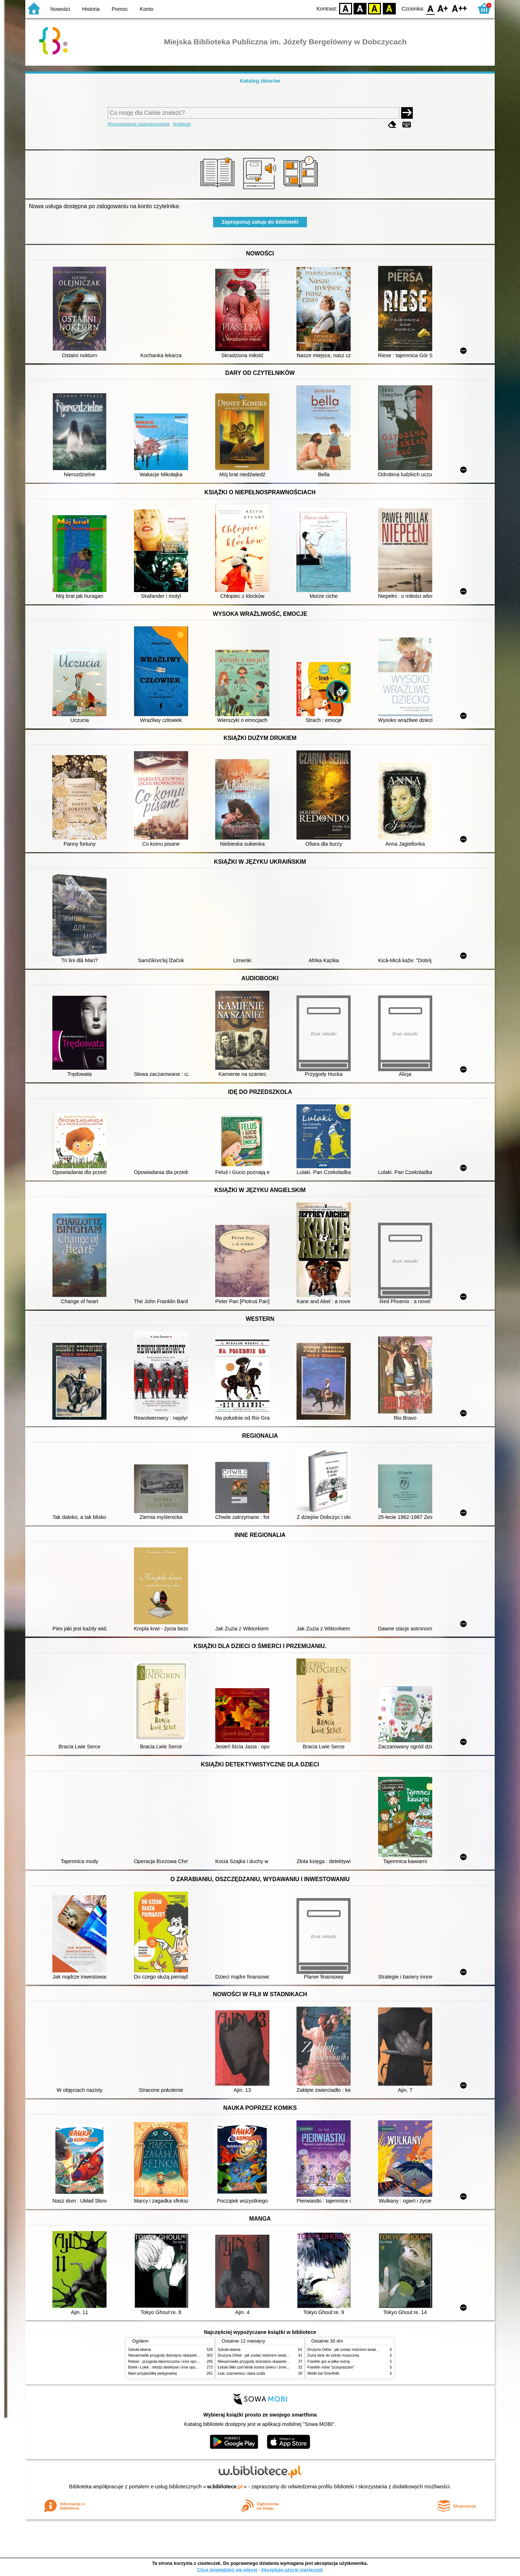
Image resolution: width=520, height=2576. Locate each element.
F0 (430, 8)
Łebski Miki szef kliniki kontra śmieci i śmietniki (255, 2367)
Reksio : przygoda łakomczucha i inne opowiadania (169, 2361)
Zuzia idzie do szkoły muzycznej (333, 2355)
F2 (459, 8)
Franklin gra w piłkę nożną (328, 2361)
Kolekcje (182, 124)
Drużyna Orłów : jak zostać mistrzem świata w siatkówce (263, 2355)
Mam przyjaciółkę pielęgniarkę (152, 2373)
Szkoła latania (139, 2350)
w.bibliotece (225, 2486)
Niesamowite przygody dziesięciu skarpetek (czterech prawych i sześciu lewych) (192, 2355)
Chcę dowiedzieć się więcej (227, 2569)
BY (389, 8)
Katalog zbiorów (260, 81)
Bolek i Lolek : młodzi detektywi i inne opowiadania (169, 2367)
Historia (91, 9)
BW (360, 8)
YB (374, 8)
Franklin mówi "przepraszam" (330, 2367)
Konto (146, 9)
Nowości (60, 9)
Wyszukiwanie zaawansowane (139, 124)
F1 (442, 8)
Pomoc (120, 9)
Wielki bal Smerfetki (323, 2373)
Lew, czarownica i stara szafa (241, 2373)
